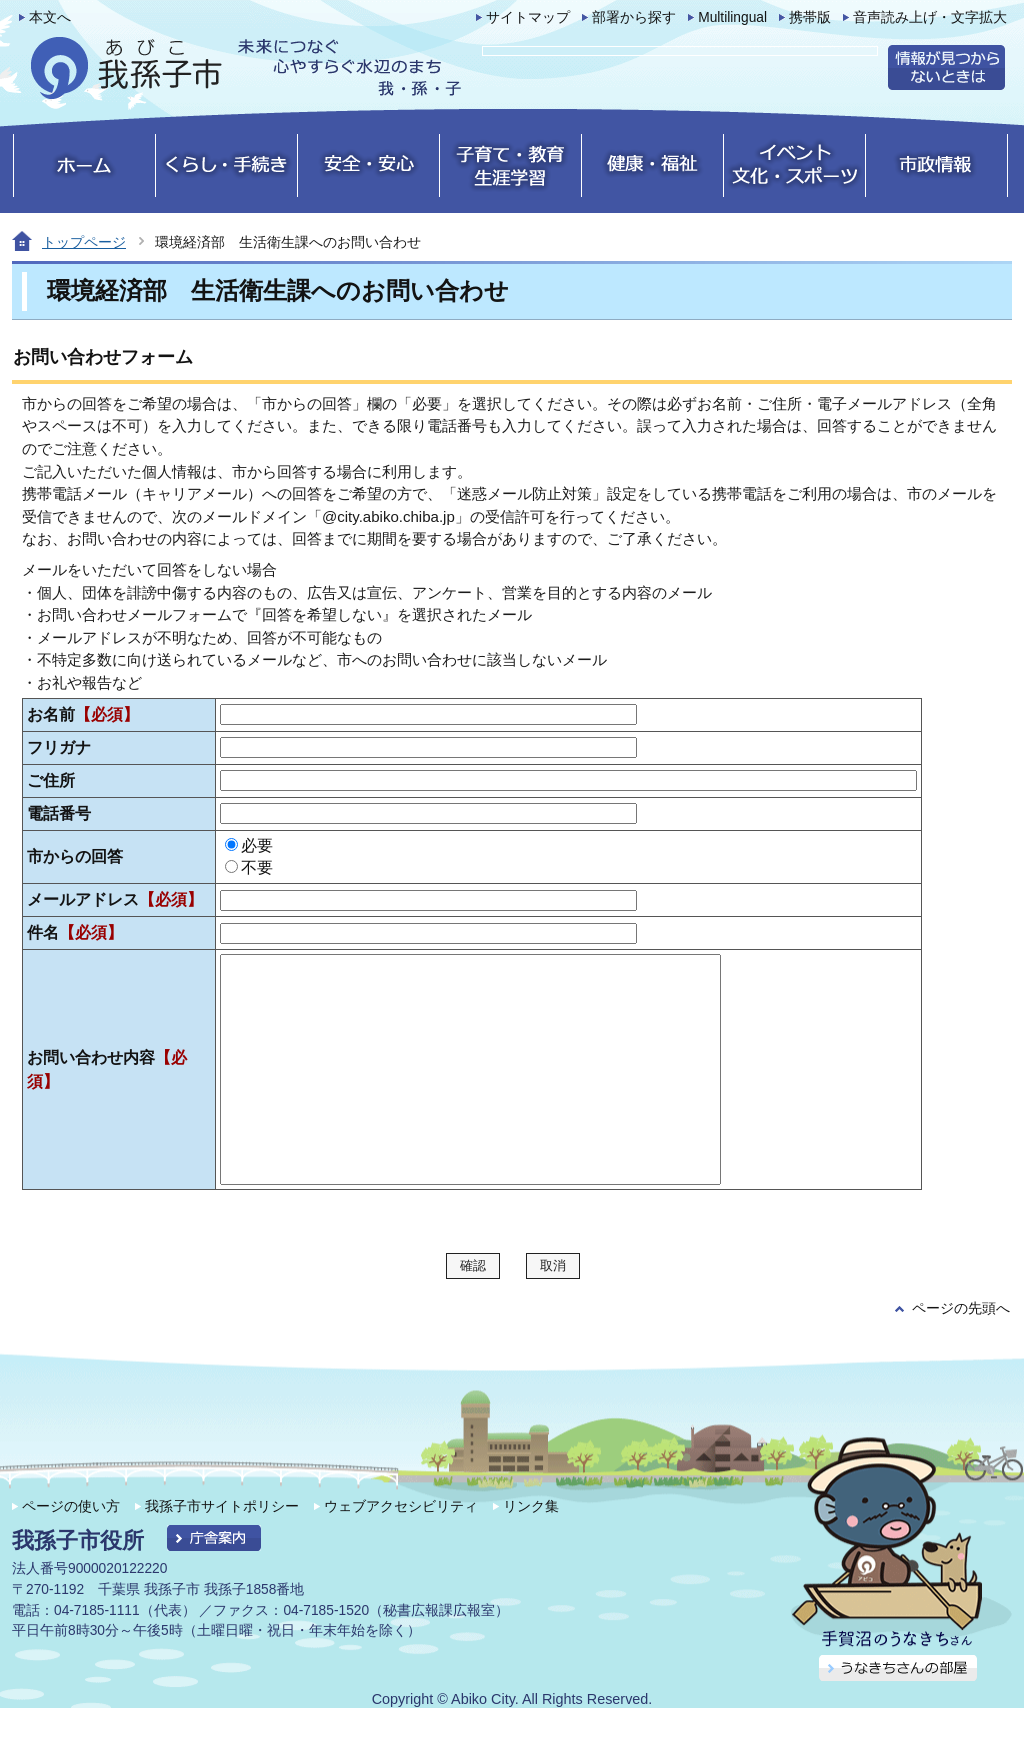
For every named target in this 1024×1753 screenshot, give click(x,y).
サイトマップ (528, 17)
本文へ (50, 17)
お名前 (83, 714)
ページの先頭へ (961, 1353)
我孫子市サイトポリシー (222, 1551)
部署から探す (634, 17)
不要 (257, 867)
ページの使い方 (71, 1551)
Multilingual (732, 17)
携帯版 (810, 17)
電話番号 (59, 813)
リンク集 (531, 1551)
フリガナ (59, 747)
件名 (75, 932)
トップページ (84, 242)
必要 (257, 845)
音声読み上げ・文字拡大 (930, 17)
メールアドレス (115, 899)
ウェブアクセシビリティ (401, 1551)
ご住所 (51, 780)
